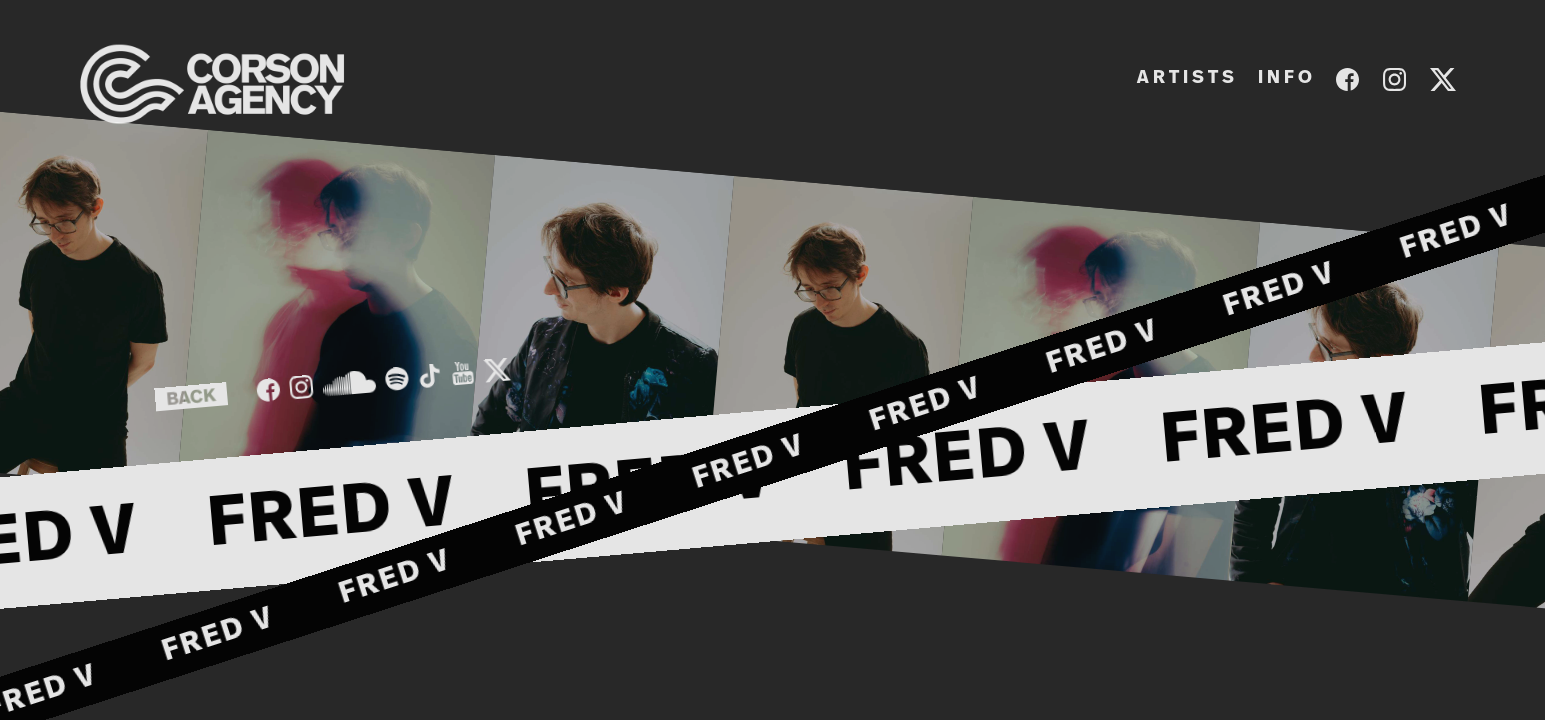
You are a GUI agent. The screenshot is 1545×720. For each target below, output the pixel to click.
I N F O (1285, 78)
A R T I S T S (1185, 78)
